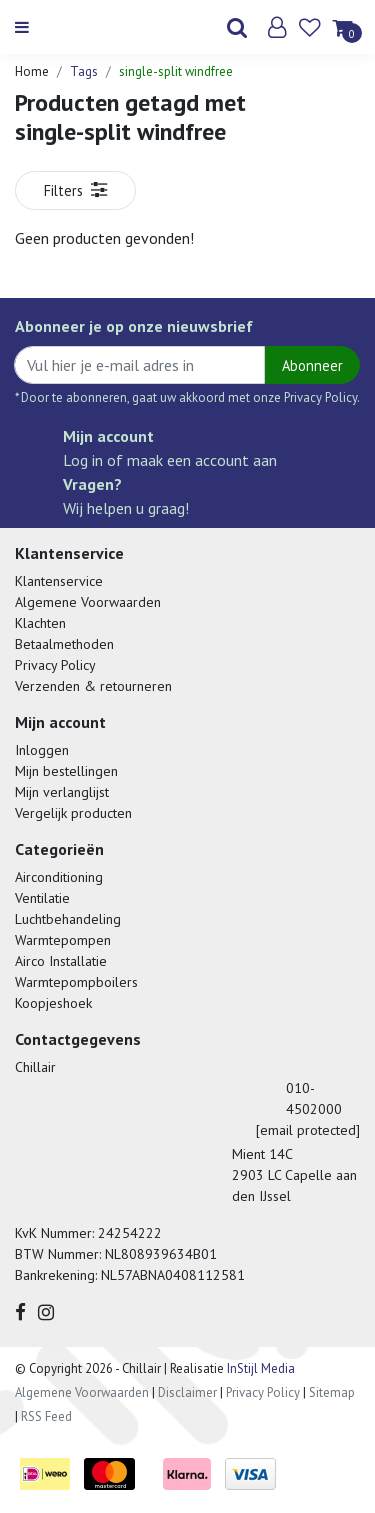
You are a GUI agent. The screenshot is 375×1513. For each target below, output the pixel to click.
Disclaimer (187, 1392)
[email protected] (308, 1130)
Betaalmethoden (64, 644)
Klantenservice (59, 581)
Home (32, 71)
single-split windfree (176, 71)
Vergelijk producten (73, 813)
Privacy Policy (55, 665)
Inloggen (42, 750)
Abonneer (312, 365)
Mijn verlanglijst (62, 792)
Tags (84, 71)
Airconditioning (59, 877)
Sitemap (332, 1392)
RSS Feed (46, 1416)
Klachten (40, 623)
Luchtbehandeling (68, 919)
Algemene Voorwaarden (88, 602)
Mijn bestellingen (66, 771)
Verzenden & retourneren (93, 686)
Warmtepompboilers (76, 982)
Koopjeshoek (53, 1003)
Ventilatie (42, 898)
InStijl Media (259, 1368)
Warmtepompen (63, 940)
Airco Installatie (61, 961)
